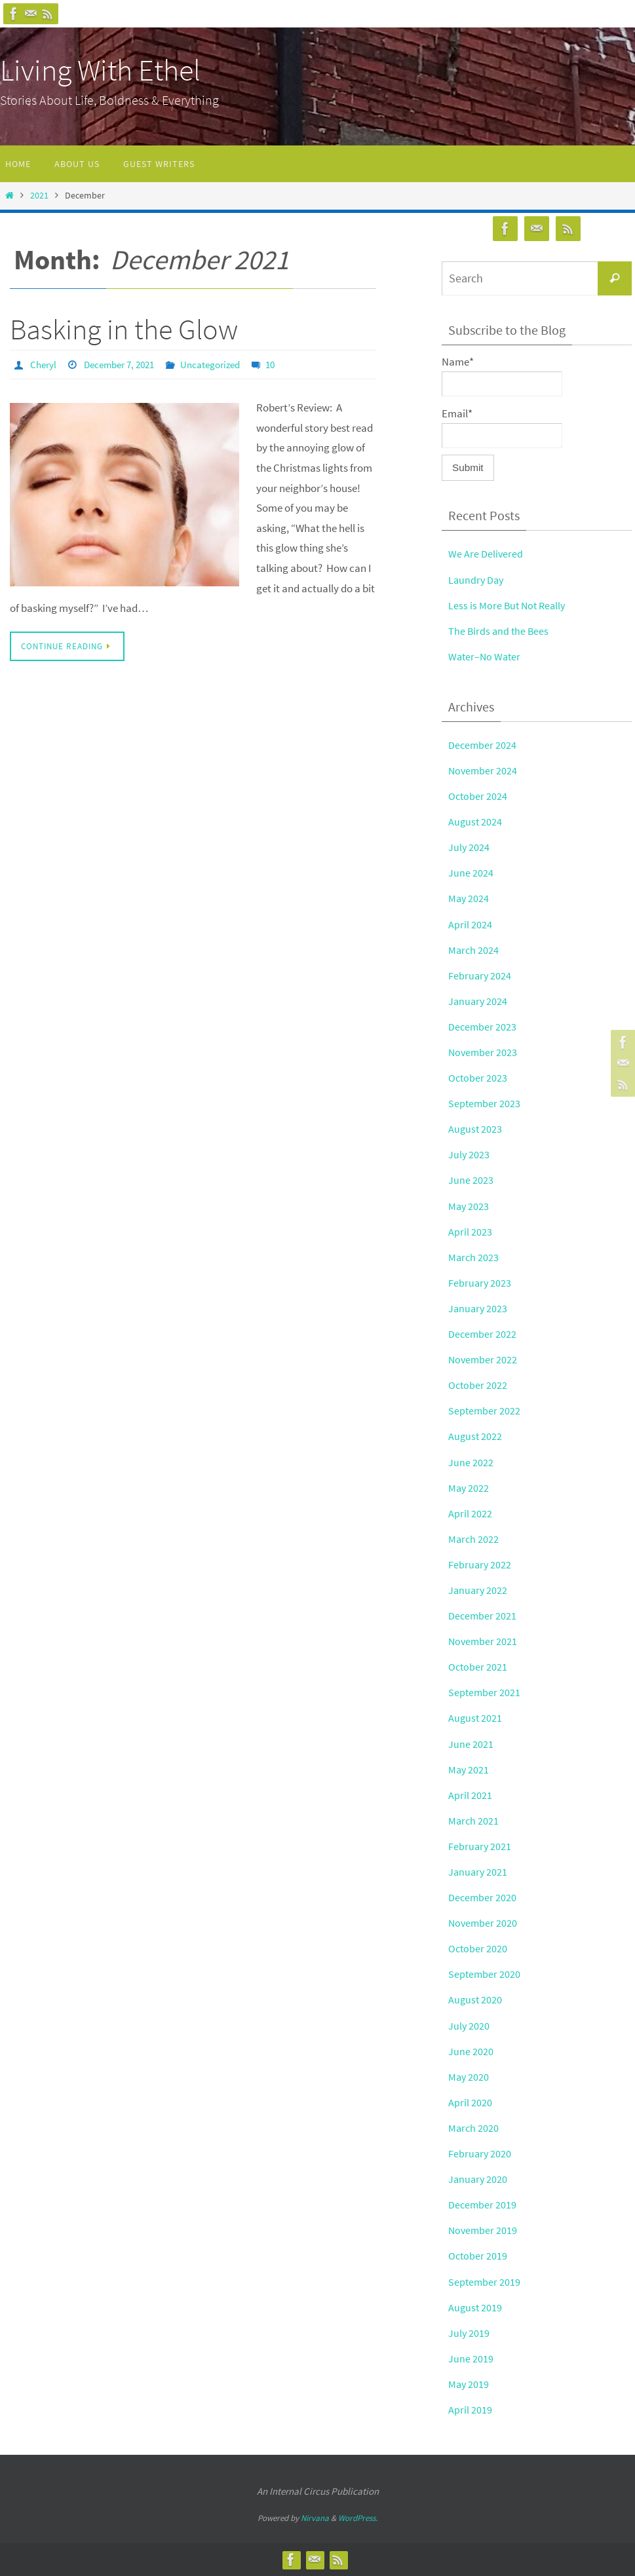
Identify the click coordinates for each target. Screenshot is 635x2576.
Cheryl (44, 364)
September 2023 (485, 1103)
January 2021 (478, 1872)
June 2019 (470, 2358)
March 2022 (474, 1539)
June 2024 (470, 872)
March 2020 (474, 2128)
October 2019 (478, 2255)
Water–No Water (486, 656)
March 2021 (474, 1820)
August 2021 (475, 1718)
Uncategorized (222, 364)
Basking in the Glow (124, 329)
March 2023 (474, 1257)
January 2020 (478, 2179)
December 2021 (483, 1615)
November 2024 (483, 770)
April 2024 (470, 924)
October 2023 (478, 1077)
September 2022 (485, 1410)
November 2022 (483, 1359)
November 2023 (483, 1052)
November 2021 (483, 1641)
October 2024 (478, 796)
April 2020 (470, 2102)
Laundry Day (477, 580)
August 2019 (475, 2307)
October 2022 (478, 1385)
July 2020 (469, 2025)
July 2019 (469, 2333)
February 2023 (480, 1283)
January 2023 (478, 1308)
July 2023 (469, 1154)
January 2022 (478, 1590)
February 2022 (480, 1564)
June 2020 (470, 2051)
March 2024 (474, 950)
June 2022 (470, 1462)
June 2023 (470, 1180)
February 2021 (480, 1846)
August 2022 (475, 1436)
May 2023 (469, 1206)
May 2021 (469, 1769)
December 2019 (483, 2204)
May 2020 (469, 2077)
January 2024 (478, 1001)
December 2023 (483, 1026)
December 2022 (483, 1334)
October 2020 (478, 1948)
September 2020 (485, 1974)
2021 (39, 195)
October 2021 (478, 1666)
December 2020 (483, 1897)
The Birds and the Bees (499, 631)
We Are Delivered (486, 553)
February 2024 (480, 975)
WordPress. (357, 2518)
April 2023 (470, 1231)
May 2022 (469, 1488)
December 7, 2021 (125, 364)
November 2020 (483, 1923)
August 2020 (475, 1999)
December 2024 (483, 745)
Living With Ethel (100, 70)
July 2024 (469, 847)
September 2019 (485, 2282)
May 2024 (469, 898)
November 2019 (483, 2230)
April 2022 (470, 1513)
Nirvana (315, 2518)
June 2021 (470, 1744)
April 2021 (470, 1795)
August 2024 (475, 821)
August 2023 (475, 1129)
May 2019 (469, 2384)
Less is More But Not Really (508, 605)
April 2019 (470, 2409)
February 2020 (480, 2153)
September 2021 (485, 1692)
